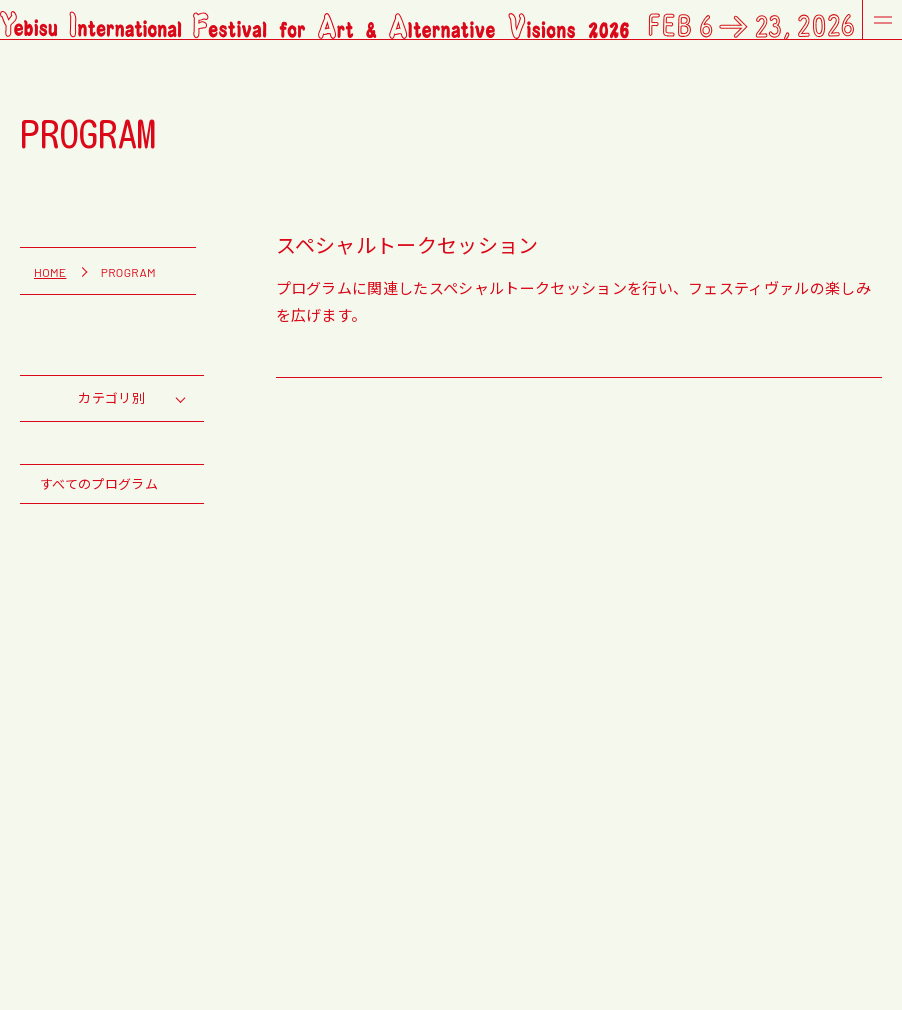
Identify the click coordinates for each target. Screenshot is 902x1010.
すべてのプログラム (99, 483)
